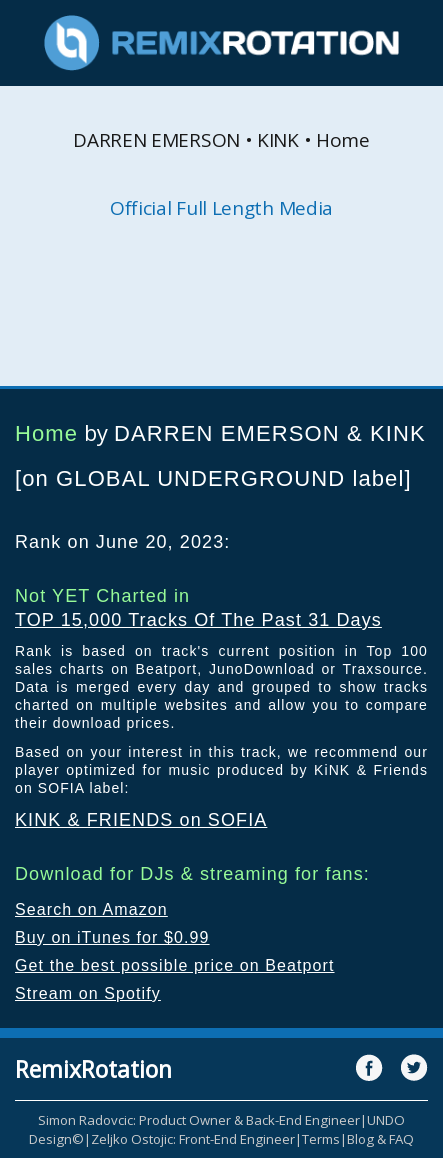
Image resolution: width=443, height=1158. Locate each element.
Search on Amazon (91, 909)
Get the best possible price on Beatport (175, 965)
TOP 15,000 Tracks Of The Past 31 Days (198, 620)
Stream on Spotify (88, 993)
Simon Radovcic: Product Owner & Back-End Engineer (199, 1120)
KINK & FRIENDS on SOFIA (141, 820)
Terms (321, 1139)
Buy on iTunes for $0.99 (112, 937)
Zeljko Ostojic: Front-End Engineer (193, 1139)
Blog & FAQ (380, 1139)
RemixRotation (93, 1069)
